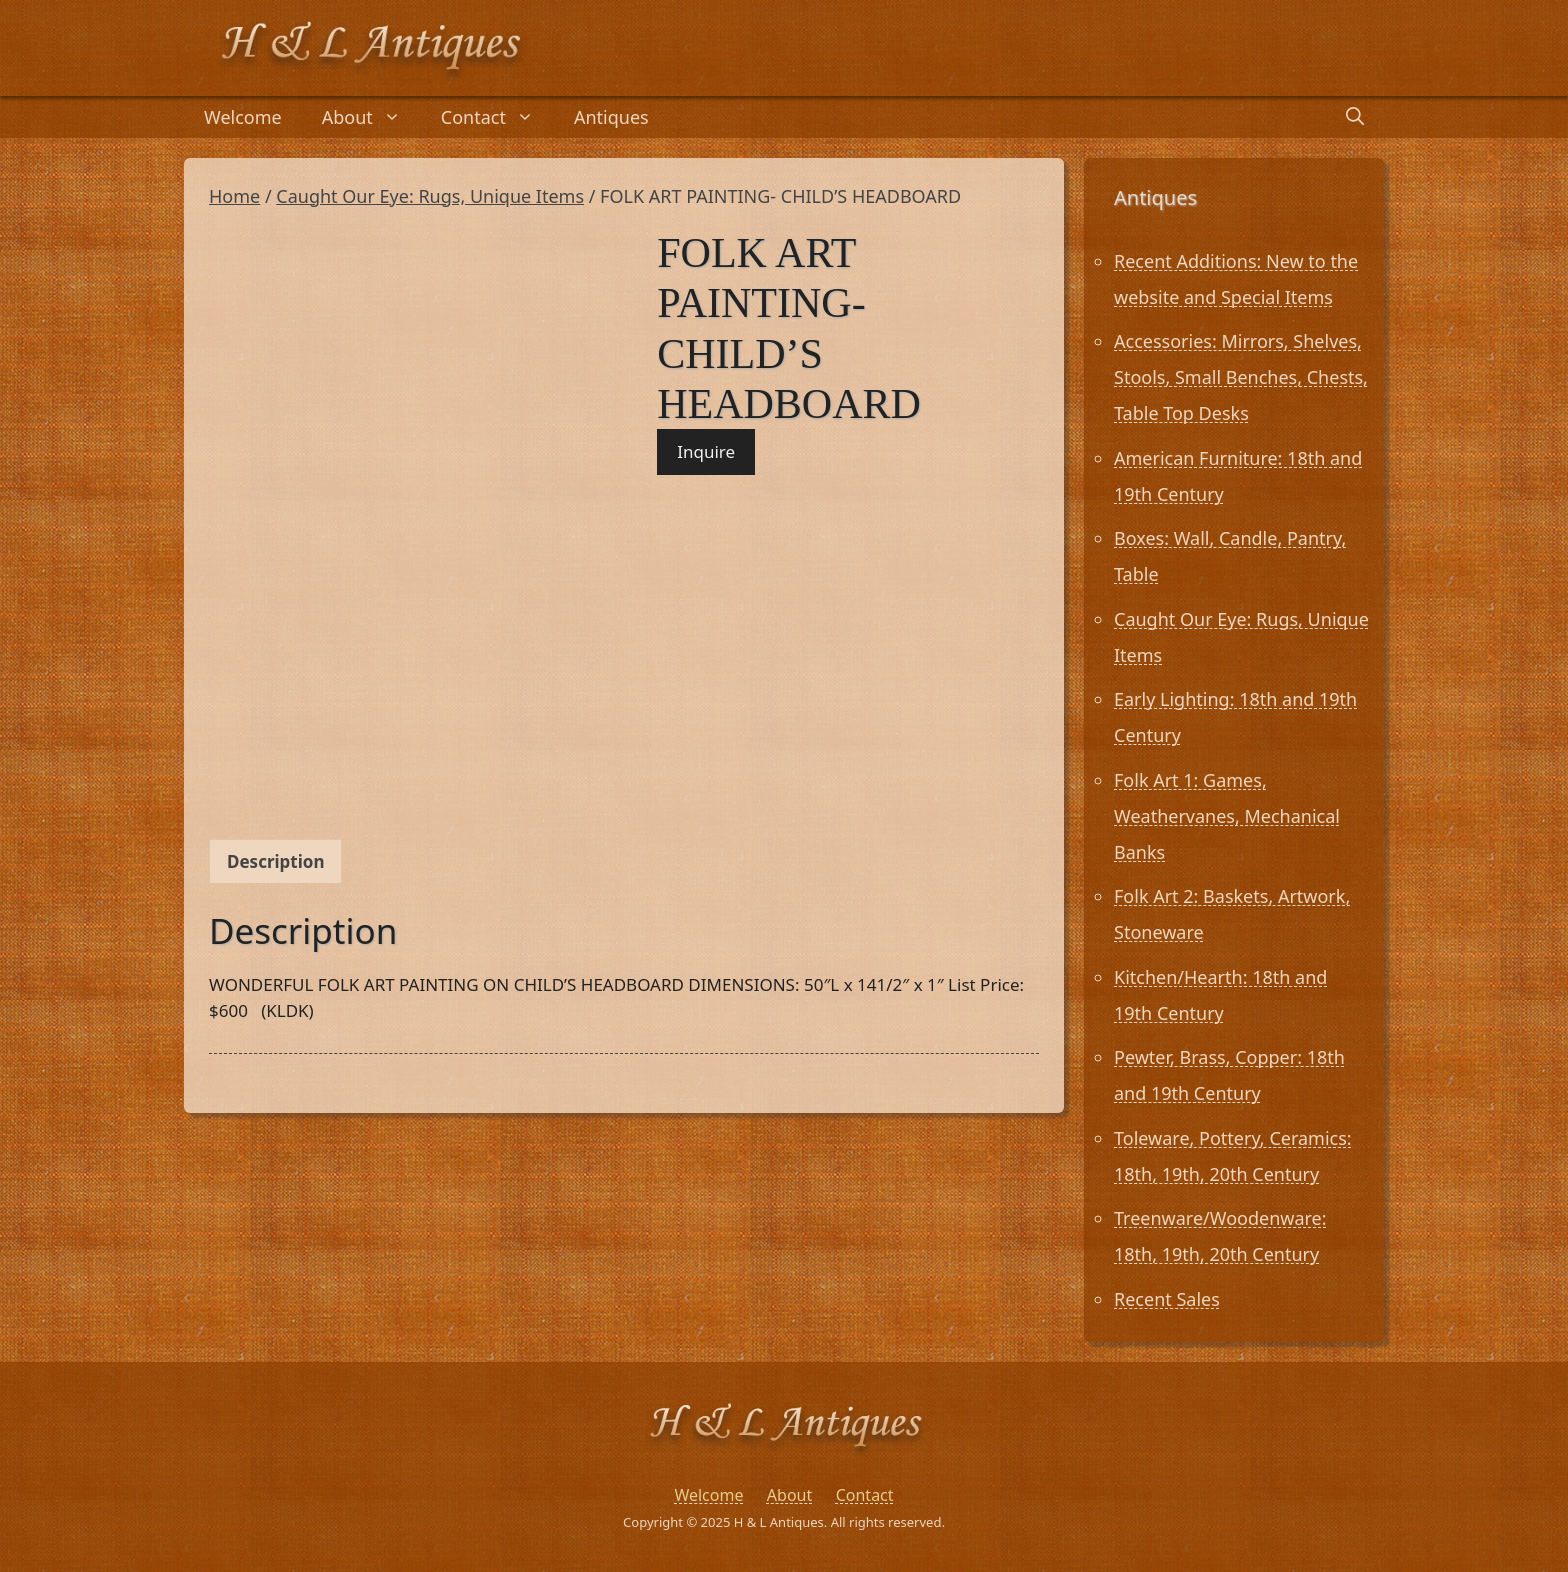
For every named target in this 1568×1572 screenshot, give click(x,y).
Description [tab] (275, 861)
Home (234, 196)
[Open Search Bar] (1355, 117)
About (371, 117)
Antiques (611, 117)
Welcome (243, 117)
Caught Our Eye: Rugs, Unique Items (430, 196)
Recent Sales (1167, 1299)
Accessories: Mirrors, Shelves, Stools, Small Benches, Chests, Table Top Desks (1241, 377)
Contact (497, 117)
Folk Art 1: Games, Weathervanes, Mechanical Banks (1227, 816)
